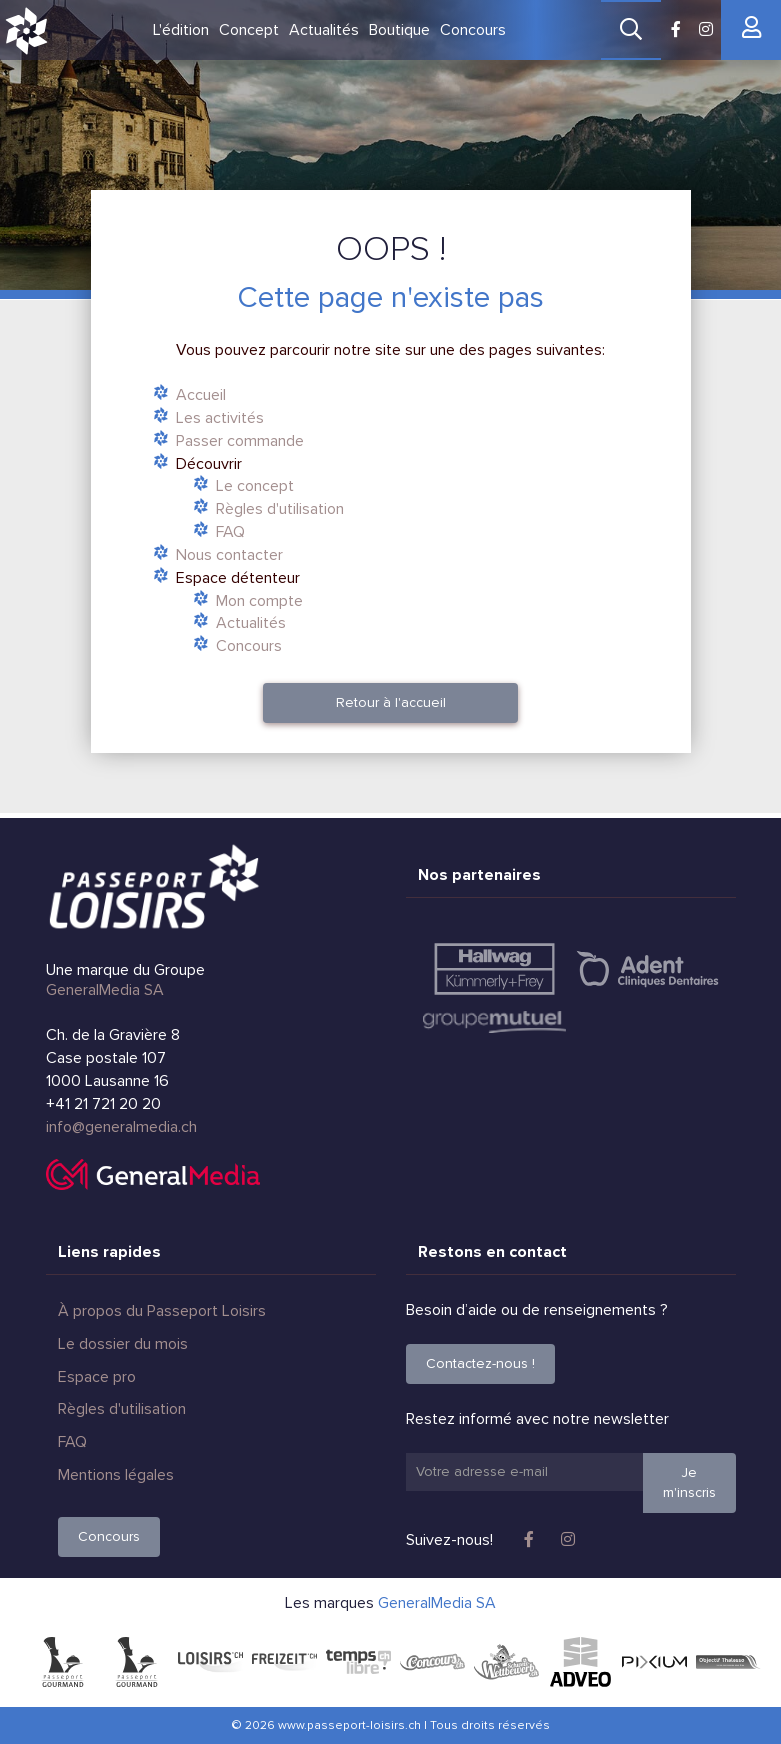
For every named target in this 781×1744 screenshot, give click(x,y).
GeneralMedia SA (105, 990)
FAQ (230, 532)
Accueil (201, 395)
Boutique (399, 30)
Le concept (255, 486)
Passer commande (240, 441)
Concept (249, 30)
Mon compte (259, 601)
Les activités (220, 418)
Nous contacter (229, 555)
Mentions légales (116, 1475)
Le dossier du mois (123, 1344)
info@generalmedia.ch (121, 1127)
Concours (473, 30)
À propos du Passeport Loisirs (162, 1311)
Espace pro (97, 1377)
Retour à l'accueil (391, 702)
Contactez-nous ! (480, 1363)
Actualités (324, 30)
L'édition (181, 30)
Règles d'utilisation (280, 509)
